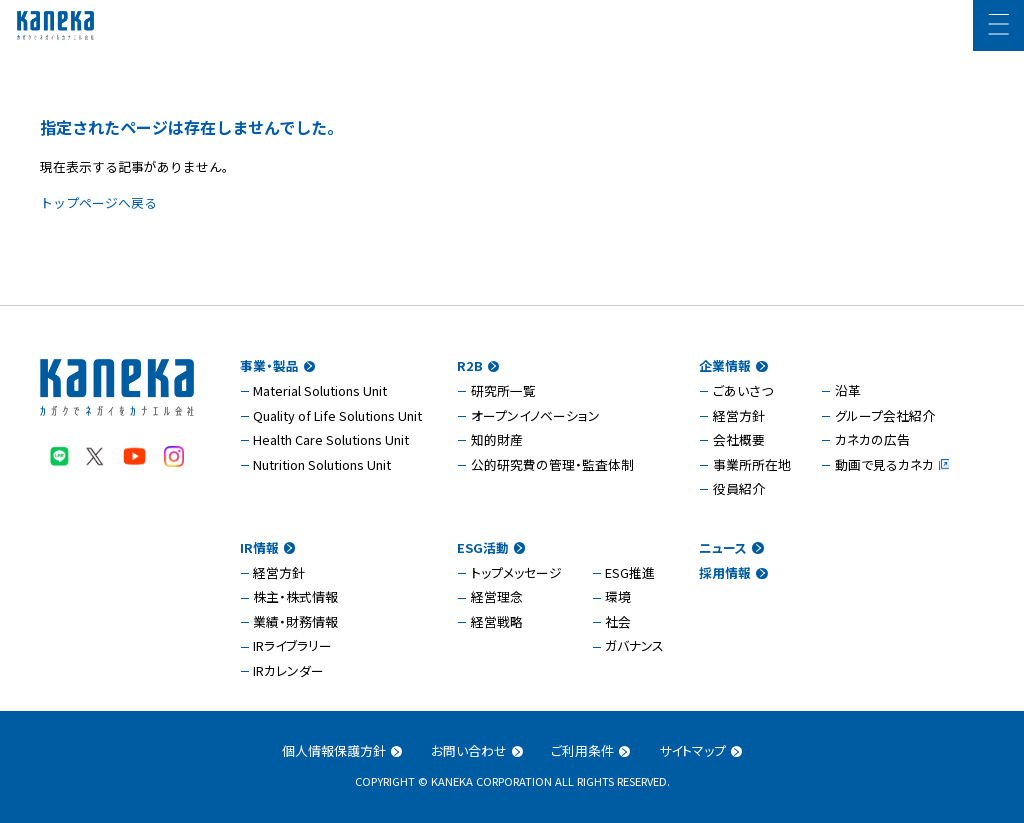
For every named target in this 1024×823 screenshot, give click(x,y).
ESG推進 (630, 572)
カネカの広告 (872, 439)
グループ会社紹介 (885, 415)
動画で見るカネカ (884, 464)
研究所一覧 (503, 390)
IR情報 (267, 547)
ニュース (731, 547)
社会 (618, 621)
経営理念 (497, 596)
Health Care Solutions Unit (331, 439)
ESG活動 (491, 547)
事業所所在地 (752, 464)
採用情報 (733, 572)
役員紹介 (739, 488)
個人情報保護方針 (342, 750)
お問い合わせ (477, 750)
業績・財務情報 (295, 621)
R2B (478, 365)
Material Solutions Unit (320, 390)
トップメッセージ (516, 572)
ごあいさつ (743, 390)
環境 (618, 596)
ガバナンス (634, 645)
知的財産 (497, 439)
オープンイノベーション (535, 415)
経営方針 (739, 415)
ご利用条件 (590, 750)
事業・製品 (277, 365)
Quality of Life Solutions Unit (337, 415)
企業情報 (733, 365)
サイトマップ (700, 750)
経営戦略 (497, 621)
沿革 (848, 390)
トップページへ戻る (98, 202)
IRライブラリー (292, 645)
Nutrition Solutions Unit (322, 464)
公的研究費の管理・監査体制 (552, 464)
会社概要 (739, 439)
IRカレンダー (288, 670)
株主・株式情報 (295, 596)
